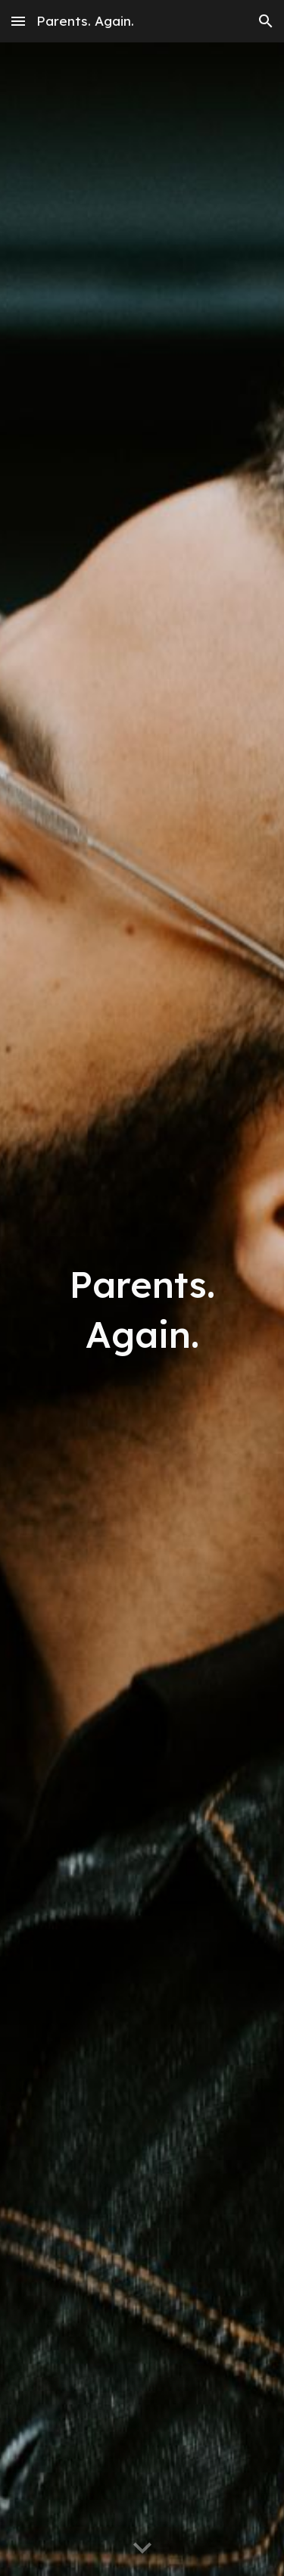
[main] (142, 1309)
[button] (18, 21)
